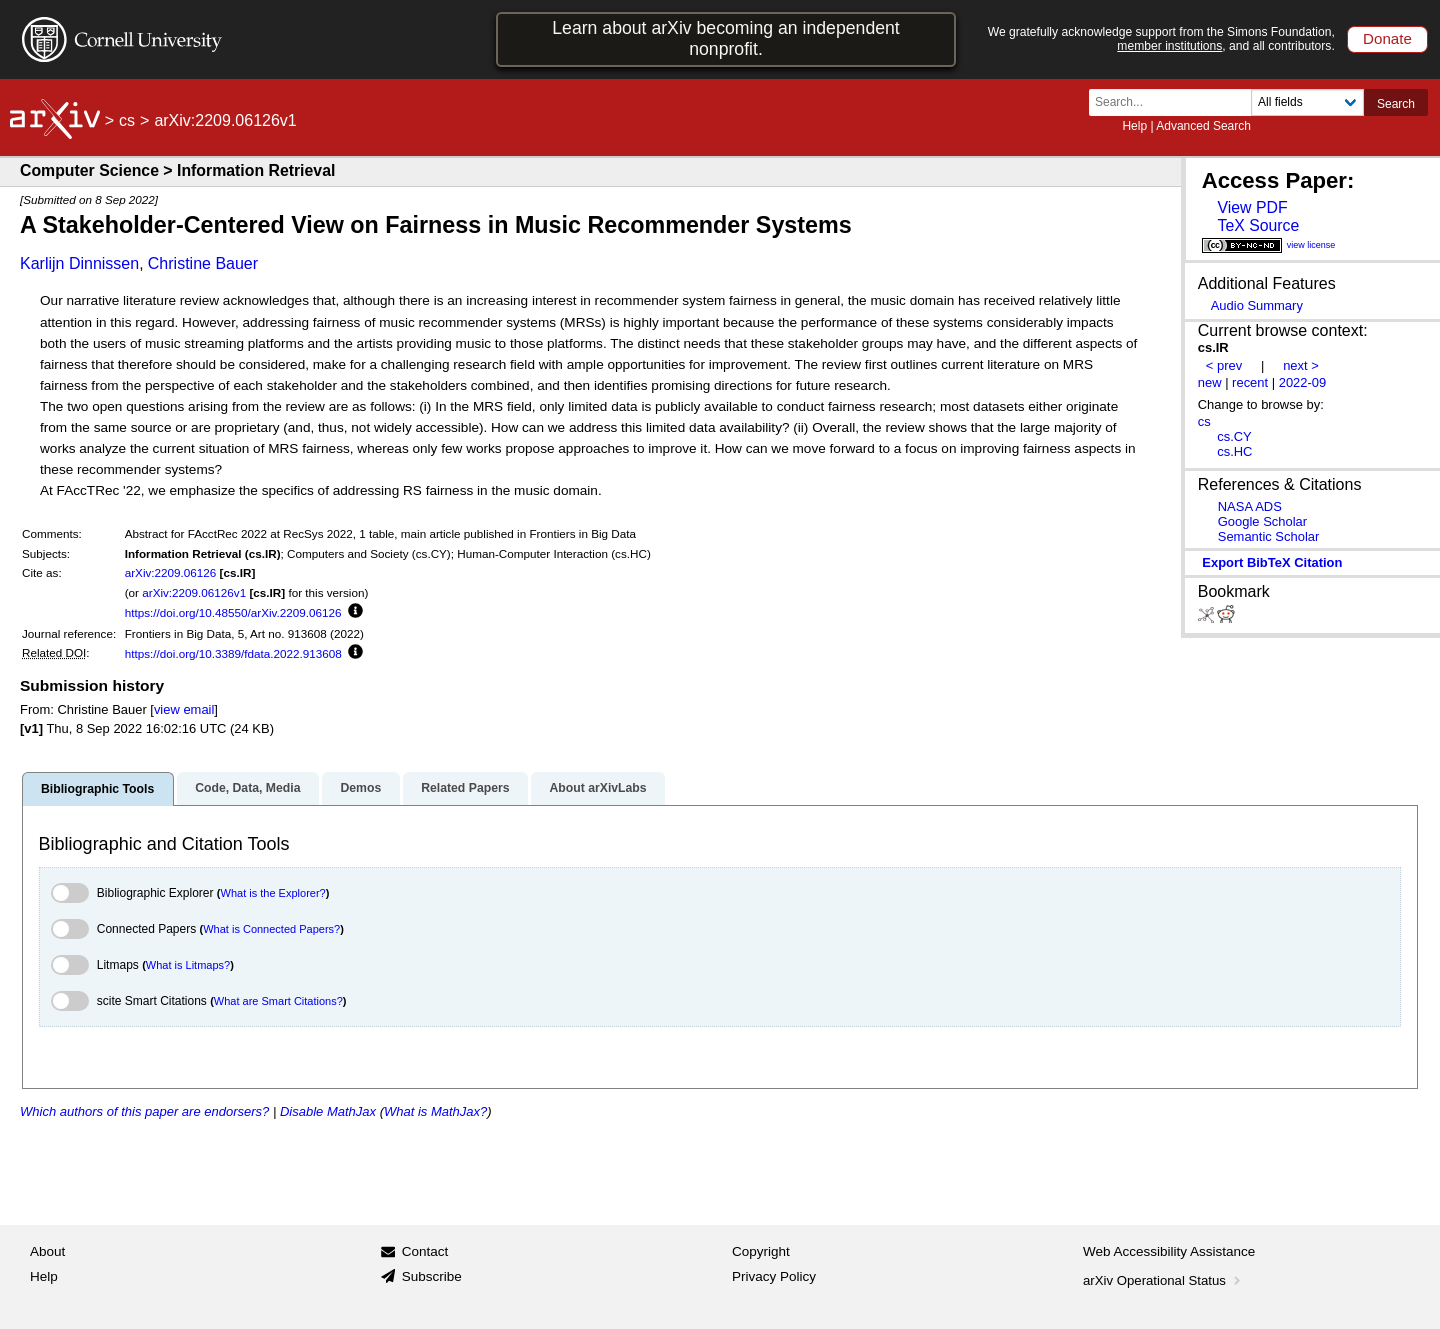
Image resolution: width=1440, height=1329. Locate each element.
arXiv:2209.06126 (171, 572)
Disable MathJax (328, 1111)
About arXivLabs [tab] (597, 788)
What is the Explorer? (273, 893)
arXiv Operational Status (1163, 1280)
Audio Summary (1257, 305)
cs (127, 120)
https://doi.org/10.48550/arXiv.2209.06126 (233, 612)
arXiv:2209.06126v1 (194, 592)
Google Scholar (1262, 521)
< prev (1224, 365)
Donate (1387, 38)
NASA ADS (1250, 506)
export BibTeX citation (1272, 562)
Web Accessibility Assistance (1169, 1251)
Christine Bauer (203, 263)
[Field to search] (1307, 102)
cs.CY (1234, 436)
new (1210, 382)
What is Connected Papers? (271, 929)
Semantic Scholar (1269, 536)
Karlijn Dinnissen (79, 263)
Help (1134, 126)
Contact (425, 1251)
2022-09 (1303, 382)
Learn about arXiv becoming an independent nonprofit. (726, 38)
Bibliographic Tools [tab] (97, 789)
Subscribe (432, 1276)
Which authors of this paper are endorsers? (144, 1111)
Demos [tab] (360, 788)
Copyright (761, 1251)
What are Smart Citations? (278, 1001)
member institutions (1169, 46)
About (47, 1251)
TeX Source (1258, 225)
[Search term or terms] (1176, 102)
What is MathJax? (435, 1111)
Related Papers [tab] (465, 788)
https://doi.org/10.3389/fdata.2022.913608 (233, 653)
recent (1250, 382)
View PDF (1252, 207)
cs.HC (1234, 451)
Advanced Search (1203, 126)
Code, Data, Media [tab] (247, 788)
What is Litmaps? (188, 965)
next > (1301, 365)
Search (1396, 104)
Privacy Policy (774, 1276)
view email (184, 709)
